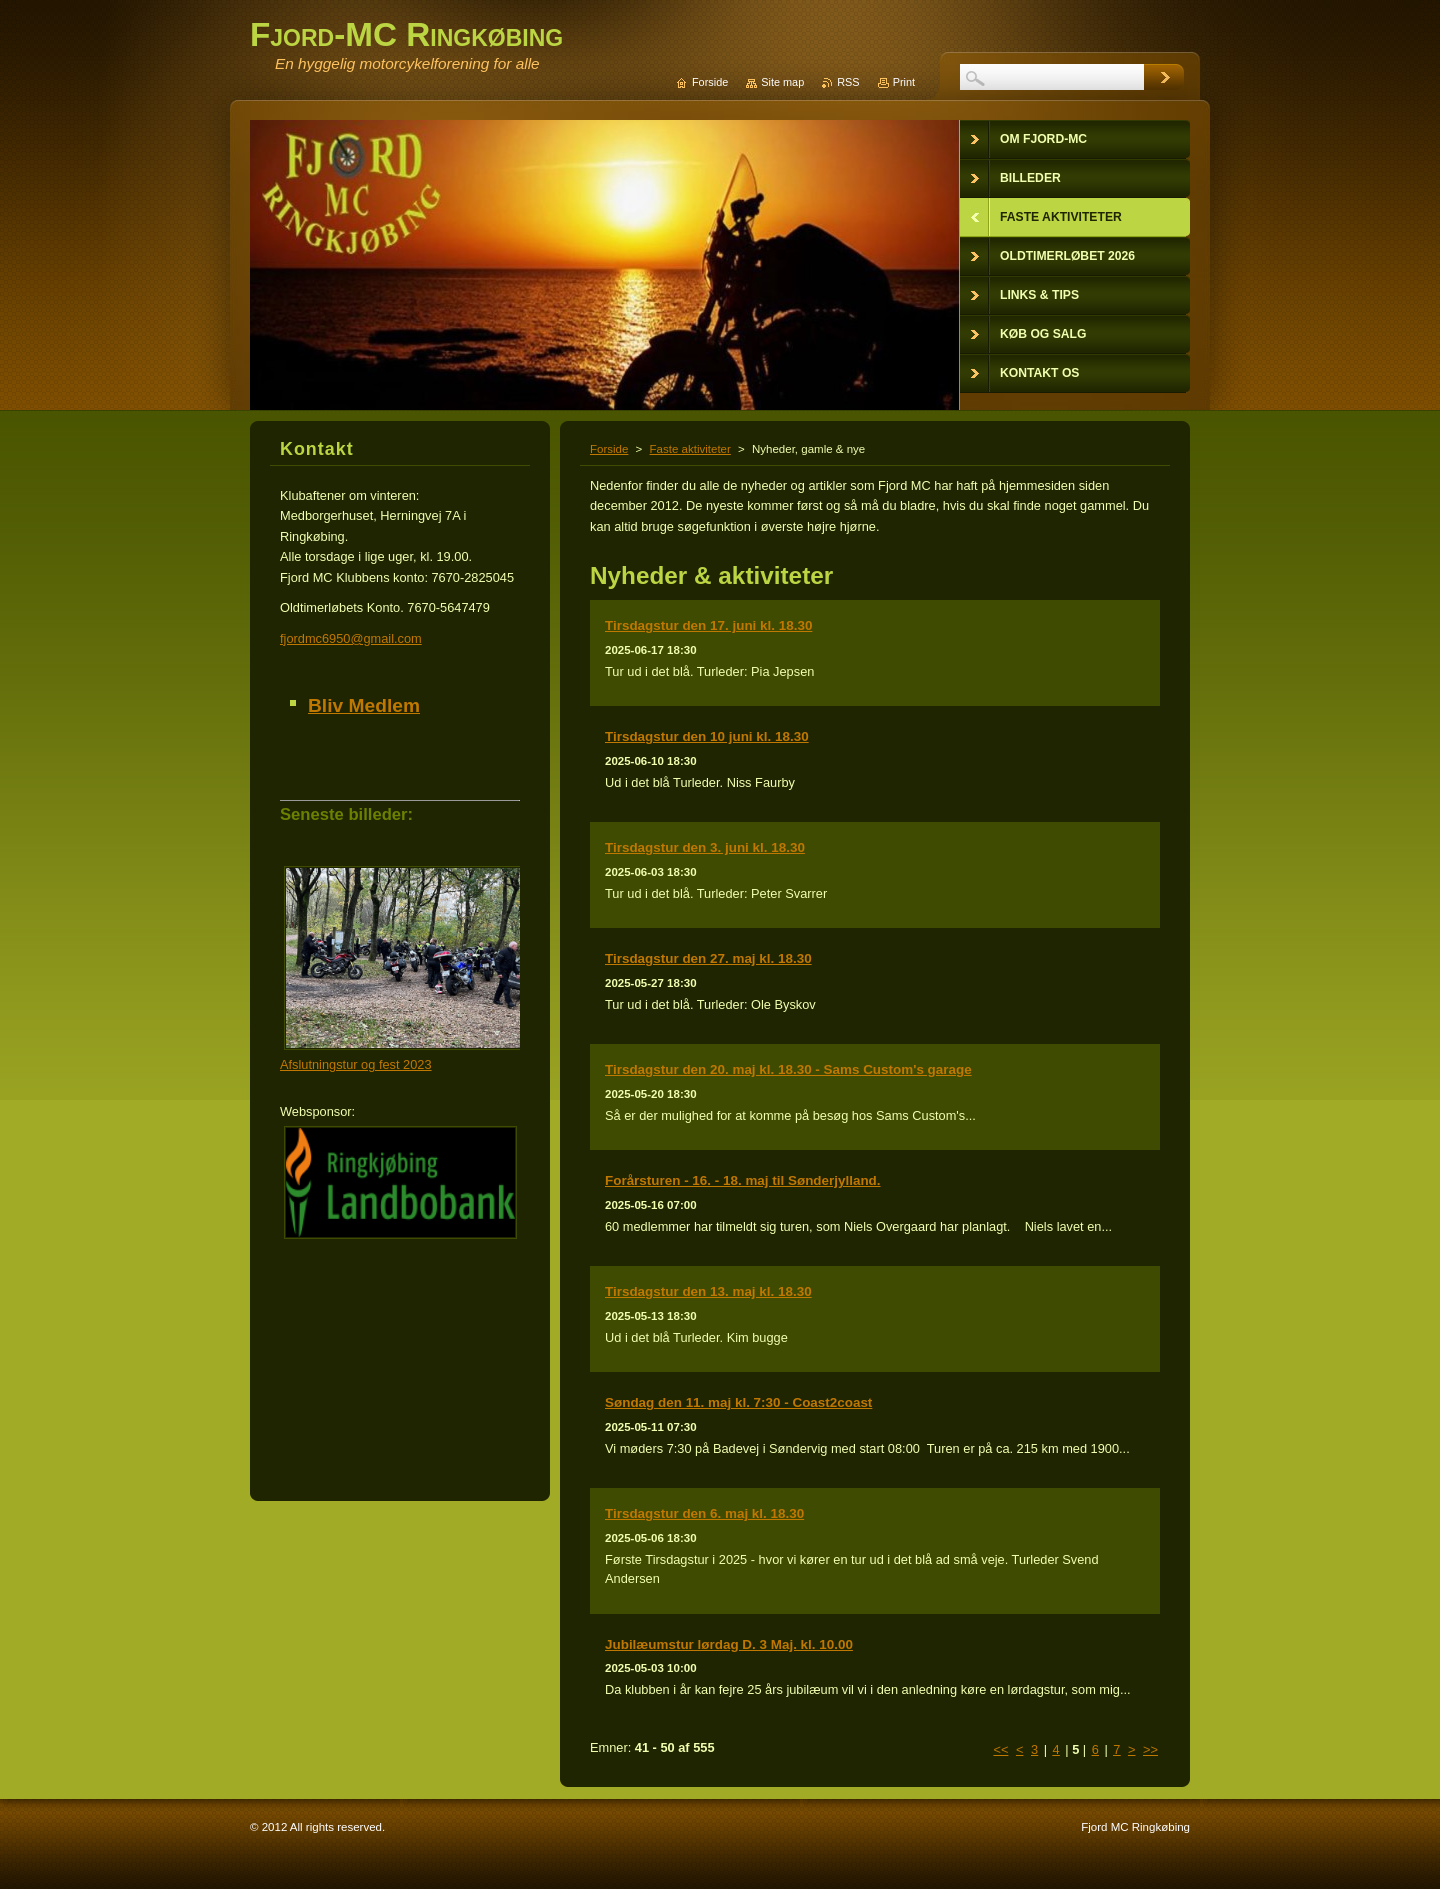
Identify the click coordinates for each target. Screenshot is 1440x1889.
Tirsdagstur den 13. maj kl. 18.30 (708, 1291)
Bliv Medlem (364, 705)
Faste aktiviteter (690, 449)
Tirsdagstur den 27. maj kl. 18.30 (708, 958)
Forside (609, 449)
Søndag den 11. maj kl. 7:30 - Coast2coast (738, 1402)
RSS (848, 82)
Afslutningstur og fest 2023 (356, 1064)
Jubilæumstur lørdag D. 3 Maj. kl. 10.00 (729, 1644)
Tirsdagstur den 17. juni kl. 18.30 (708, 625)
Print (904, 82)
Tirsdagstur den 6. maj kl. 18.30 (704, 1513)
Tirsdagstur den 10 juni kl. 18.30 (707, 736)
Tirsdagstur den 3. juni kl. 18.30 (705, 847)
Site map (782, 82)
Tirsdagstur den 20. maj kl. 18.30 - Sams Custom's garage (788, 1069)
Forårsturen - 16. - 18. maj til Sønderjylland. (743, 1180)
